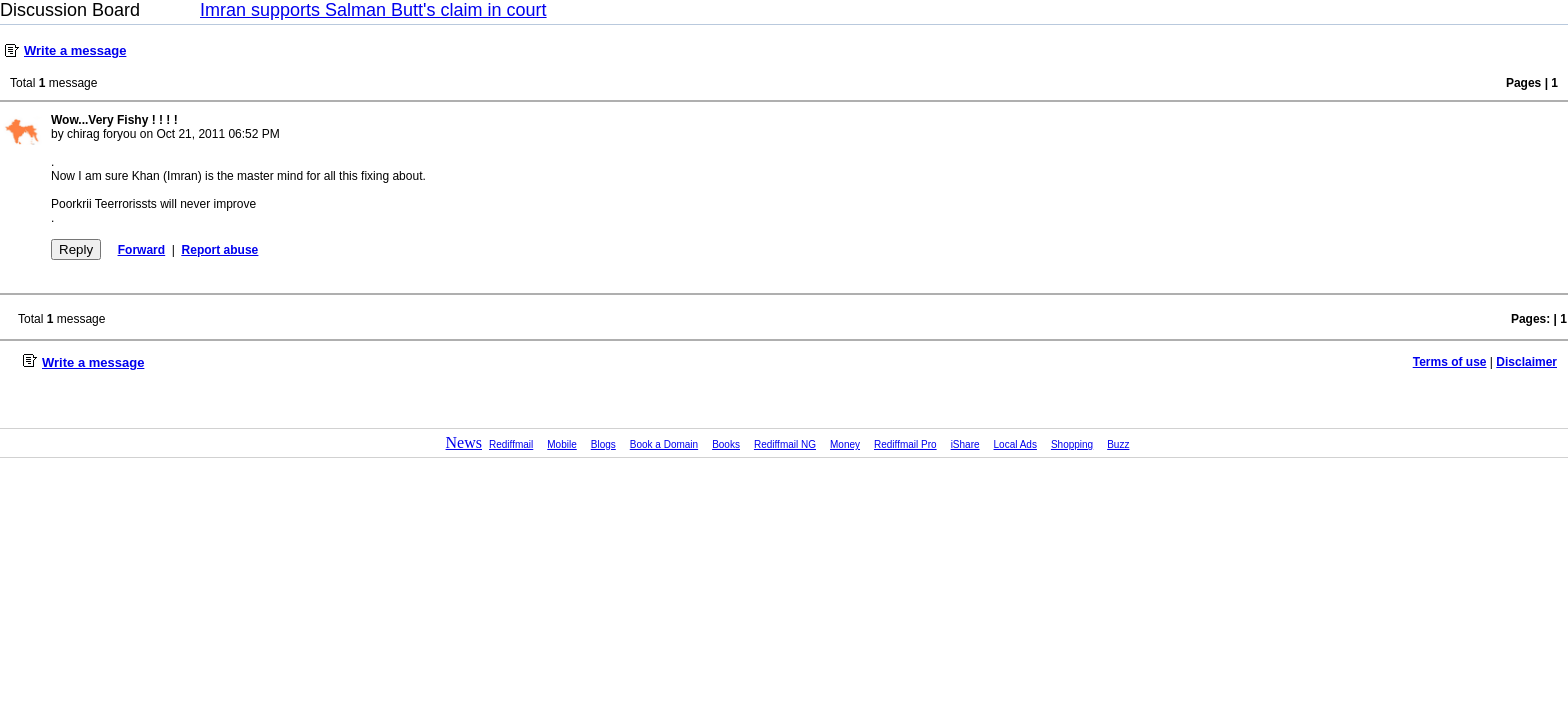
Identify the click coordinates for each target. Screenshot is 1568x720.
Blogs (603, 444)
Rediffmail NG (785, 444)
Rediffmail (511, 444)
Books (726, 444)
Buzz (1118, 444)
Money (845, 444)
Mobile (561, 444)
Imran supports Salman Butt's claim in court (373, 10)
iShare (965, 444)
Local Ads (1015, 444)
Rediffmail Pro (905, 444)
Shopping (1072, 444)
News (464, 442)
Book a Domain (664, 444)
